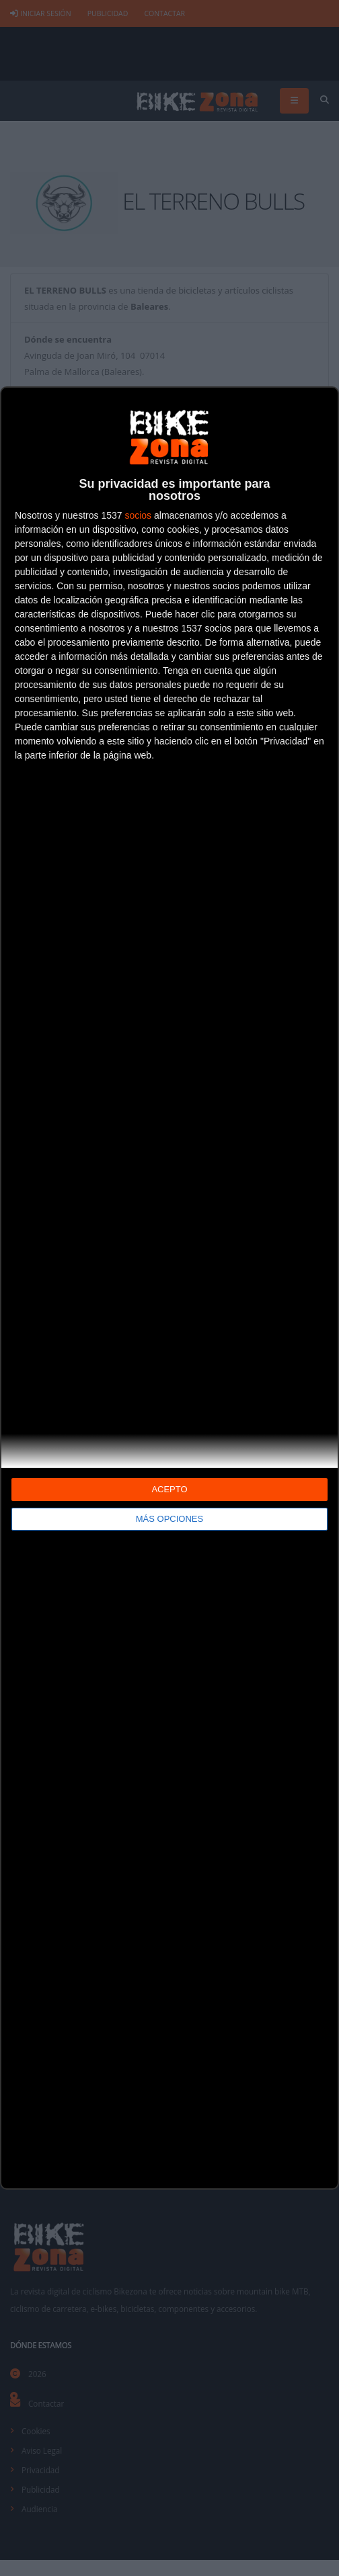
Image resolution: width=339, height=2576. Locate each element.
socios (137, 515)
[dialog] (169, 1288)
